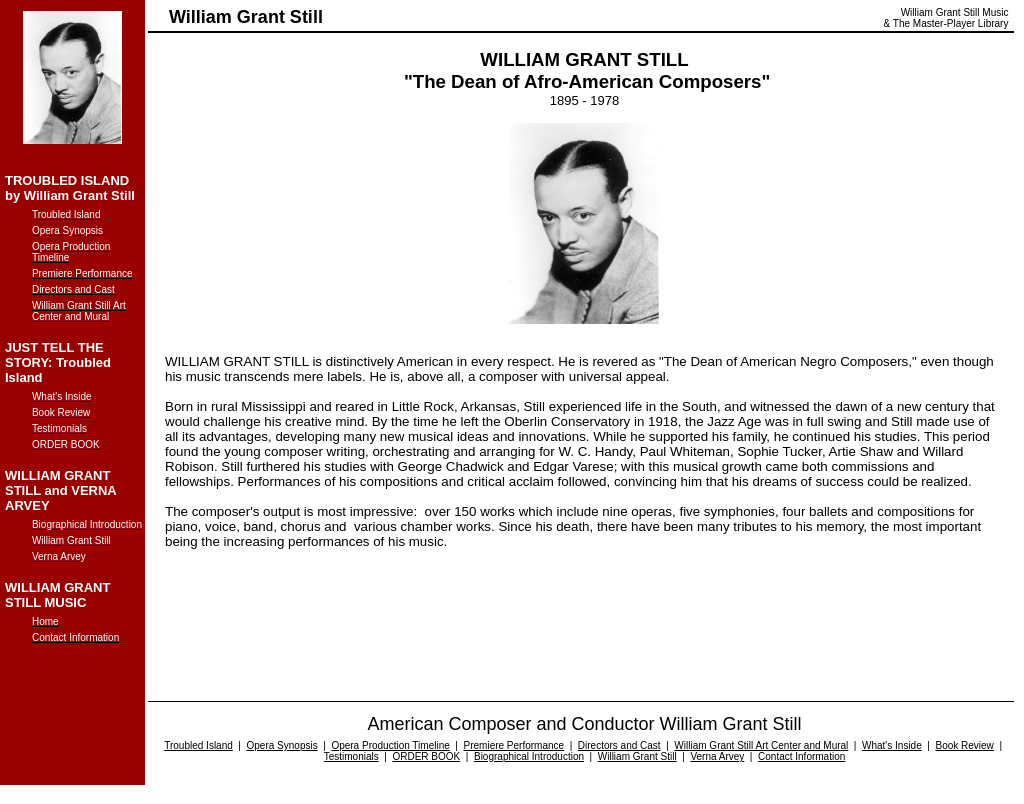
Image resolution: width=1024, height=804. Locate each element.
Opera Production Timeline (390, 745)
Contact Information (801, 756)
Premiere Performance (514, 745)
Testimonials (351, 756)
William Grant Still (637, 756)
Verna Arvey (717, 756)
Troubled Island (198, 745)
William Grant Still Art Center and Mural (761, 745)
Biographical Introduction (529, 756)
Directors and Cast (619, 745)
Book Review (964, 745)
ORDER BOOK (426, 756)
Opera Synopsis (282, 745)
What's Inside (892, 745)
